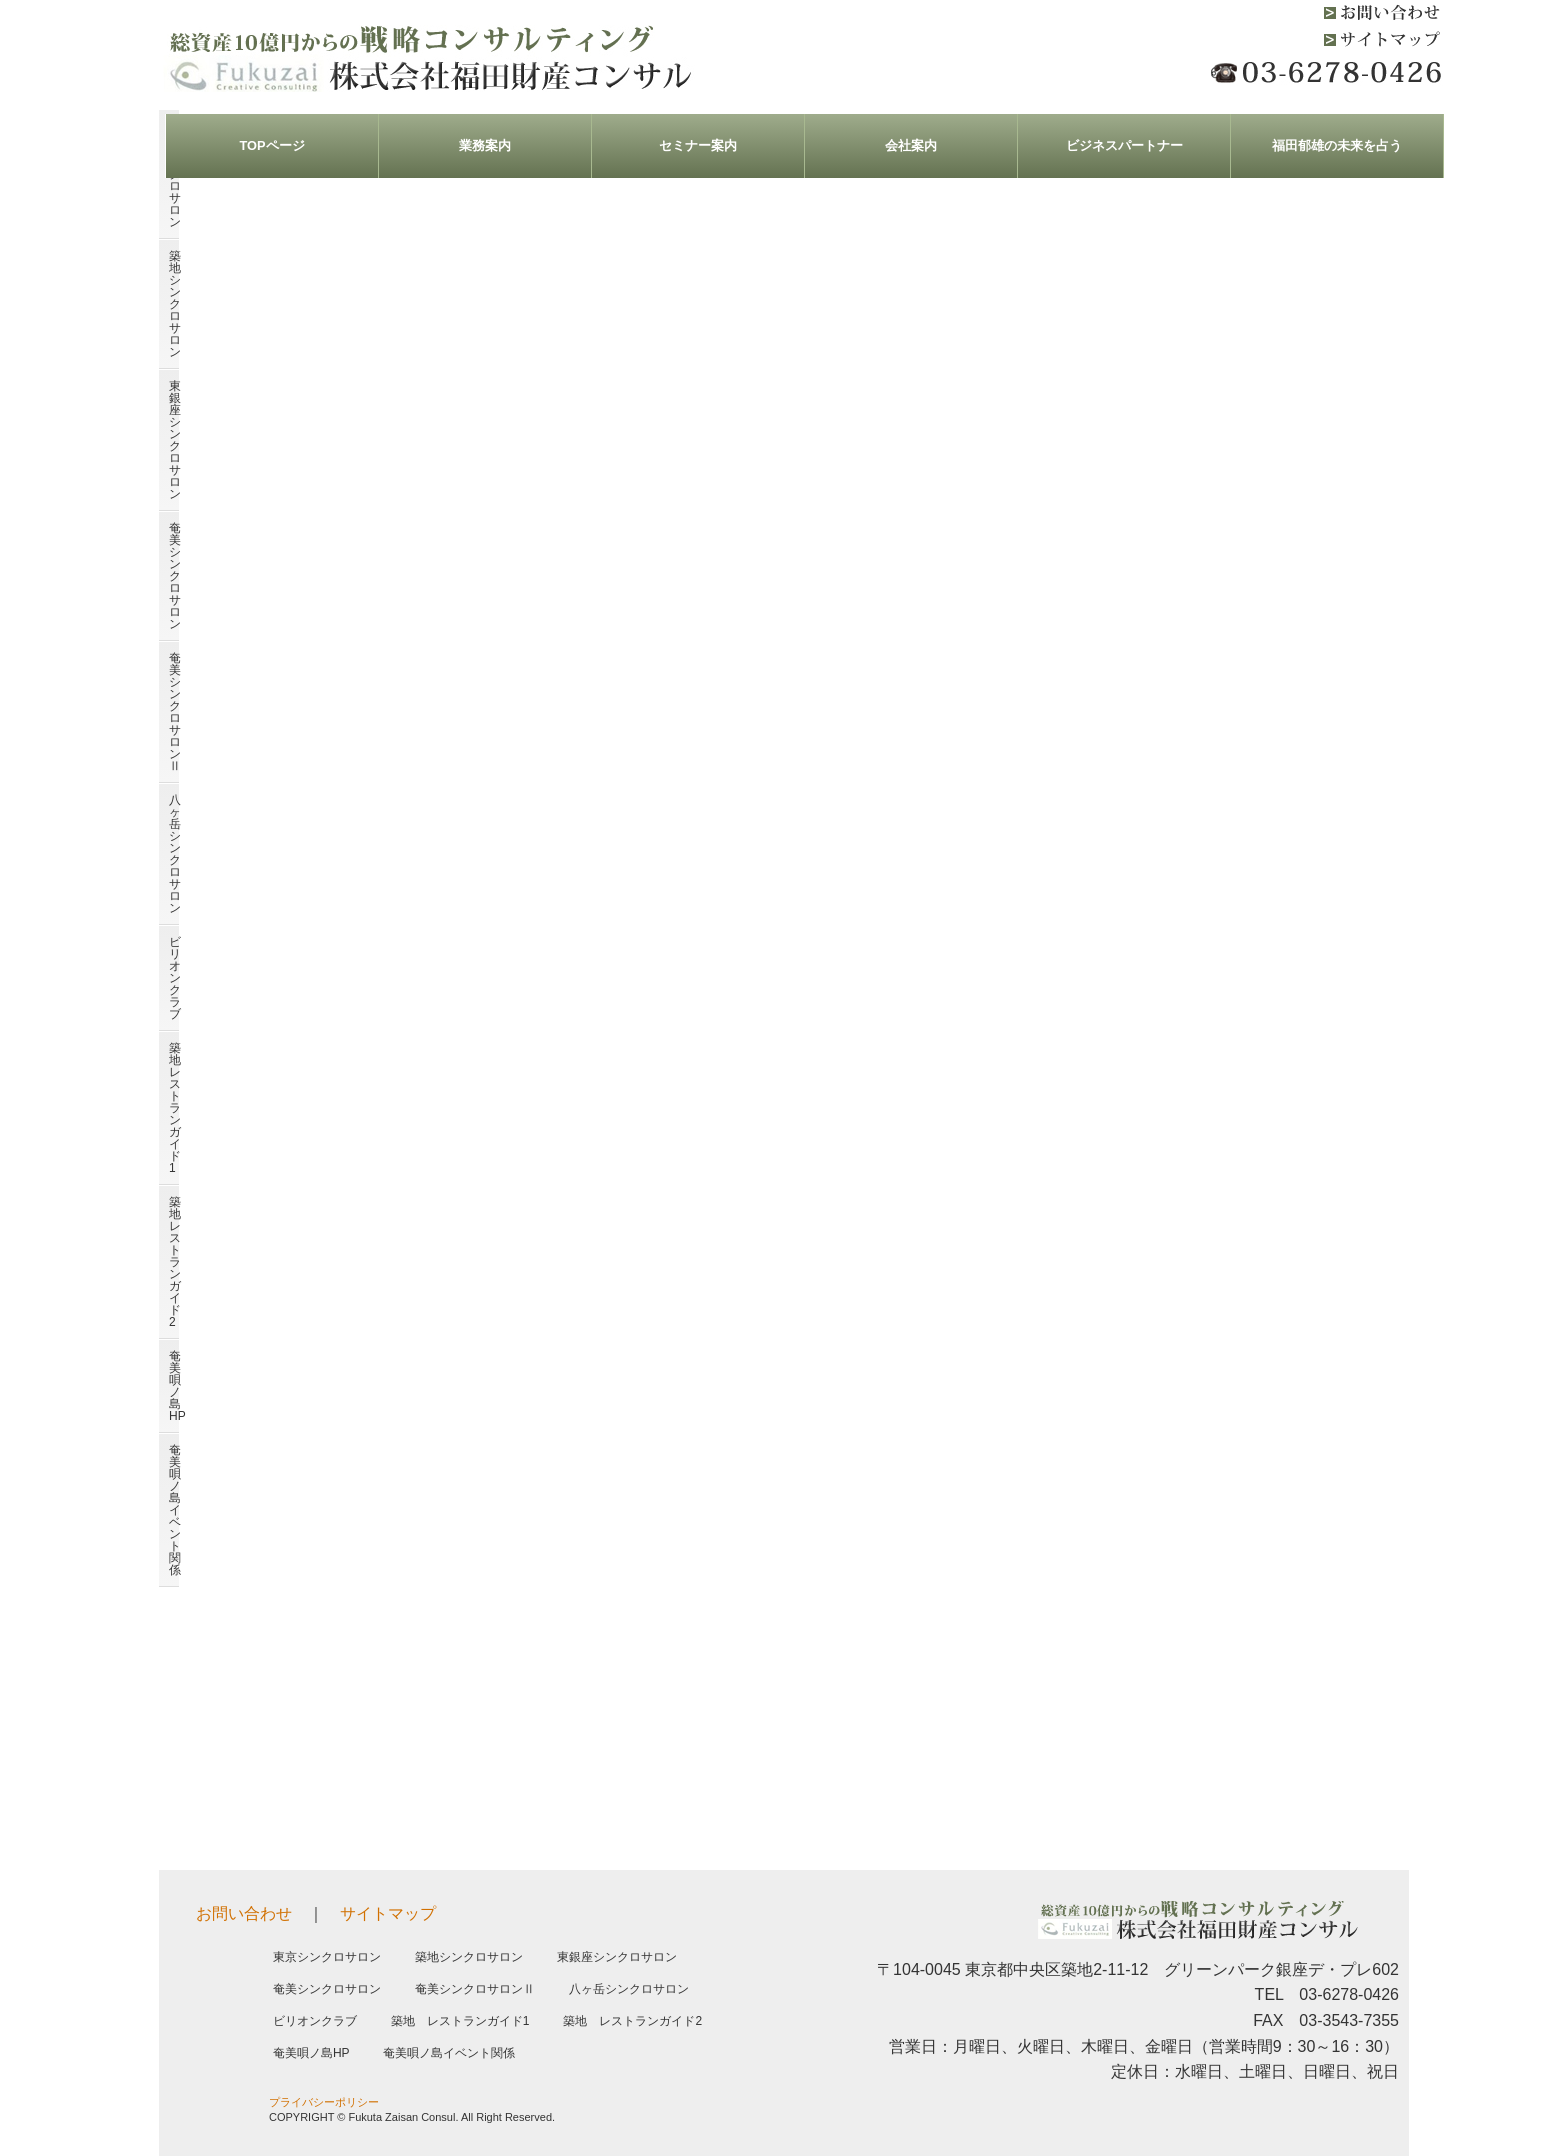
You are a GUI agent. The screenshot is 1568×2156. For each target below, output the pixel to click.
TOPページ (271, 145)
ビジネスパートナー (1124, 145)
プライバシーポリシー (324, 2102)
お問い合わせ (244, 1913)
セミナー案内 (698, 145)
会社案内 (911, 145)
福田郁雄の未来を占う (1337, 145)
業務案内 (485, 145)
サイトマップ (388, 1913)
